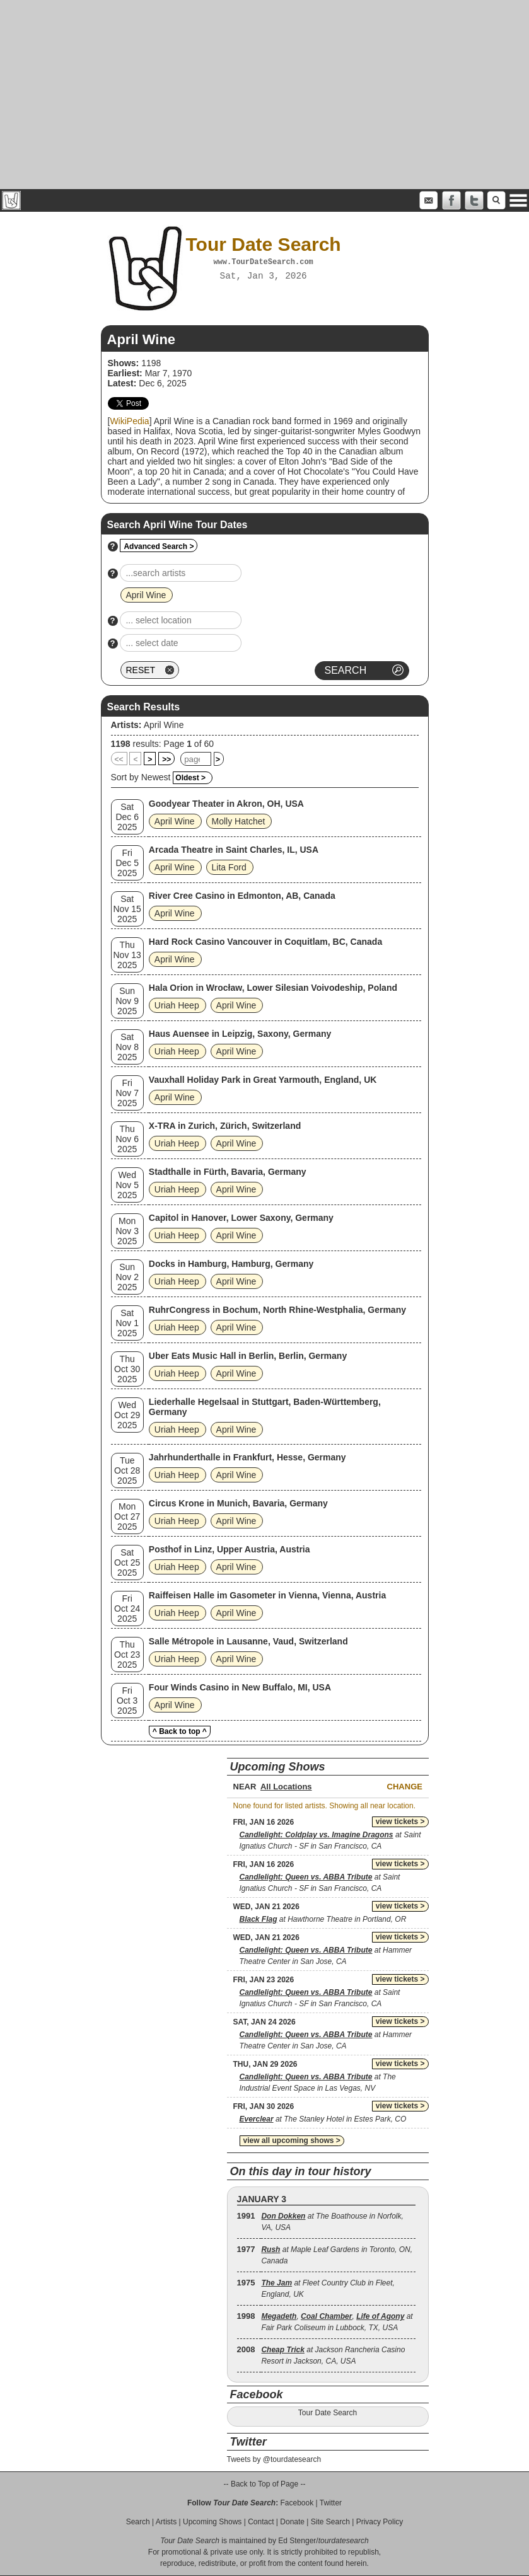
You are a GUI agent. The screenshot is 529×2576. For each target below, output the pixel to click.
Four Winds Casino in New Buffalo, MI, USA (240, 1687)
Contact (261, 2521)
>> (166, 759)
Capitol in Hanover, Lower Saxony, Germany (241, 1218)
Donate (292, 2521)
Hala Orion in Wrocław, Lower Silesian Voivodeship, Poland (273, 988)
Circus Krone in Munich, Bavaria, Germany (238, 1503)
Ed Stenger (297, 2540)
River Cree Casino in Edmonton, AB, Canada (242, 896)
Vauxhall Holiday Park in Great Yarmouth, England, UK (263, 1080)
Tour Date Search (327, 2412)
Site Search (330, 2521)
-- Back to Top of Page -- (265, 2484)
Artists (166, 2521)
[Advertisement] (264, 94)
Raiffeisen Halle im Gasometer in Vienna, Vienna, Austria (267, 1595)
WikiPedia (129, 421)
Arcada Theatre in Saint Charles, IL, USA (233, 850)
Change (404, 1786)
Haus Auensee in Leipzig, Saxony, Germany (240, 1034)
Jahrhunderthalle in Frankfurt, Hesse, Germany (247, 1457)
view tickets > (400, 1821)
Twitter (331, 2502)
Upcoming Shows (212, 2521)
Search (138, 2521)
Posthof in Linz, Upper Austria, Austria (229, 1549)
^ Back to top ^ (180, 1731)
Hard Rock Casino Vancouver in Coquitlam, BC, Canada (265, 942)
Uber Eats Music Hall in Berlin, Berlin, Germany (248, 1356)
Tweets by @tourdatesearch (274, 2459)
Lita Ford (229, 867)
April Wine (164, 725)
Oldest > (190, 777)
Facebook (296, 2502)
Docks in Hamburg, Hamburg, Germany (231, 1264)
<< (119, 759)
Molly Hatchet (238, 821)
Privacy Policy (380, 2521)
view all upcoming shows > (291, 2140)
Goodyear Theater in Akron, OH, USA (226, 804)
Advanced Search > (159, 546)
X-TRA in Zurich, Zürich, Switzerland (225, 1126)
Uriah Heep (176, 1005)
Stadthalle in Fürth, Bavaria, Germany (227, 1172)
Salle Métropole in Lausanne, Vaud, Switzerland (248, 1641)
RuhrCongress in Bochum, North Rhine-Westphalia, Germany (277, 1310)
